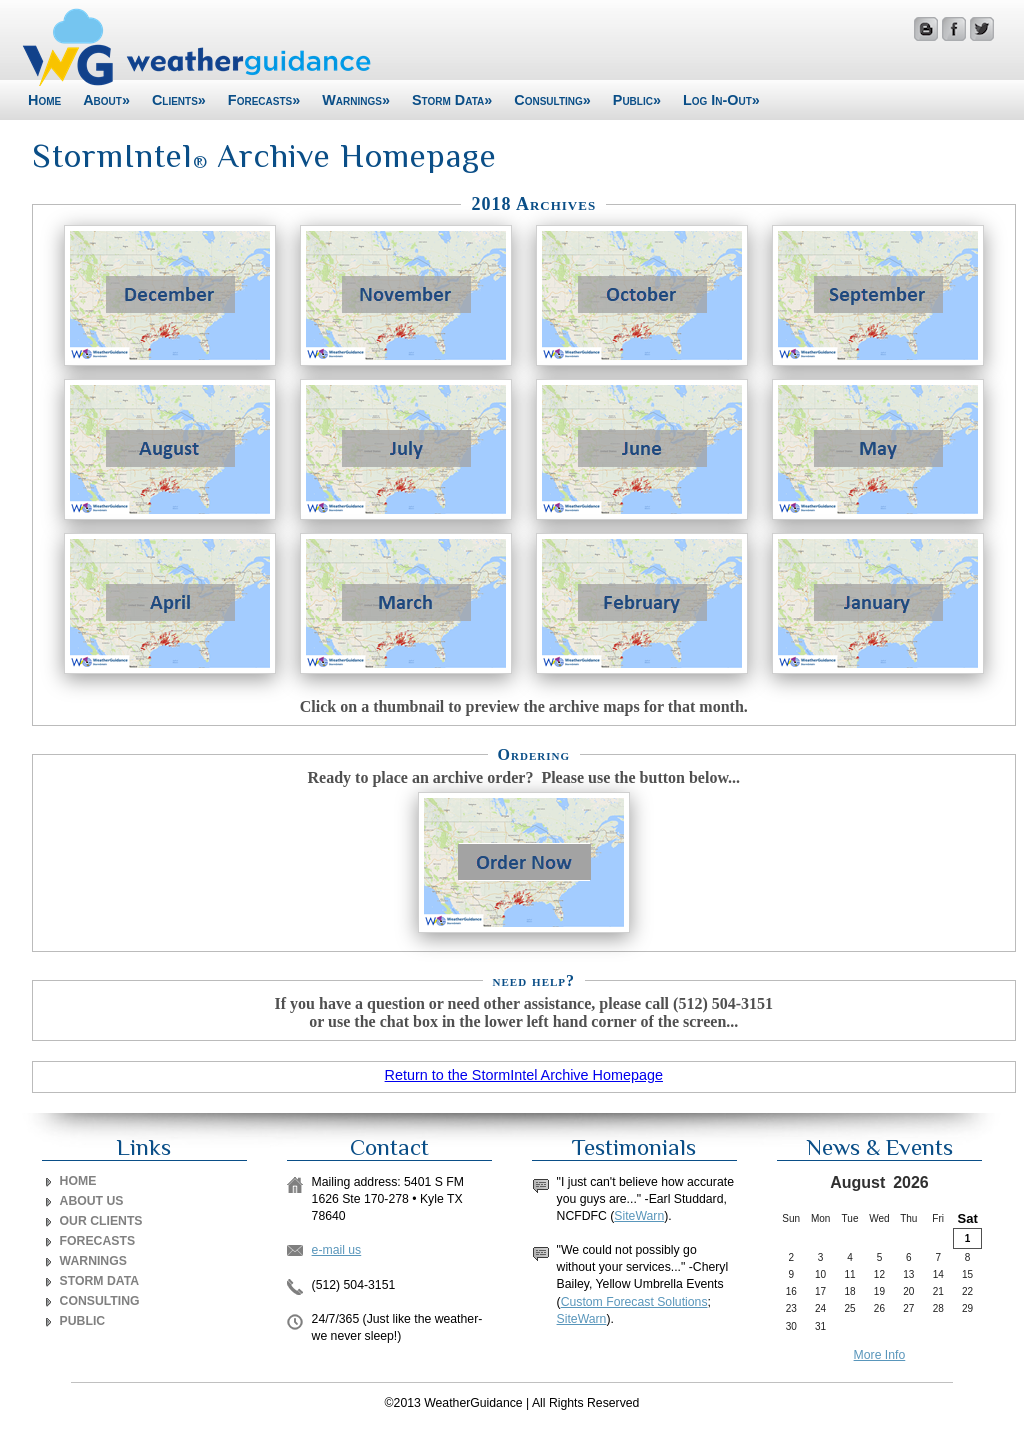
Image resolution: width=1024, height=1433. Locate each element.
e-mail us (337, 1250)
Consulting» (552, 100)
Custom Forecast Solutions (634, 1302)
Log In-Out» (721, 100)
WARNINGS (93, 1261)
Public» (637, 100)
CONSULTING (100, 1301)
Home (44, 100)
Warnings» (356, 100)
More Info (880, 1355)
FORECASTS (97, 1241)
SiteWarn (639, 1216)
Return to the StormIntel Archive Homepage (524, 1075)
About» (106, 100)
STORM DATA (100, 1281)
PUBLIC (83, 1321)
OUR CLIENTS (101, 1221)
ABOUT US (92, 1201)
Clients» (179, 100)
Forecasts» (264, 100)
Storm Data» (452, 100)
